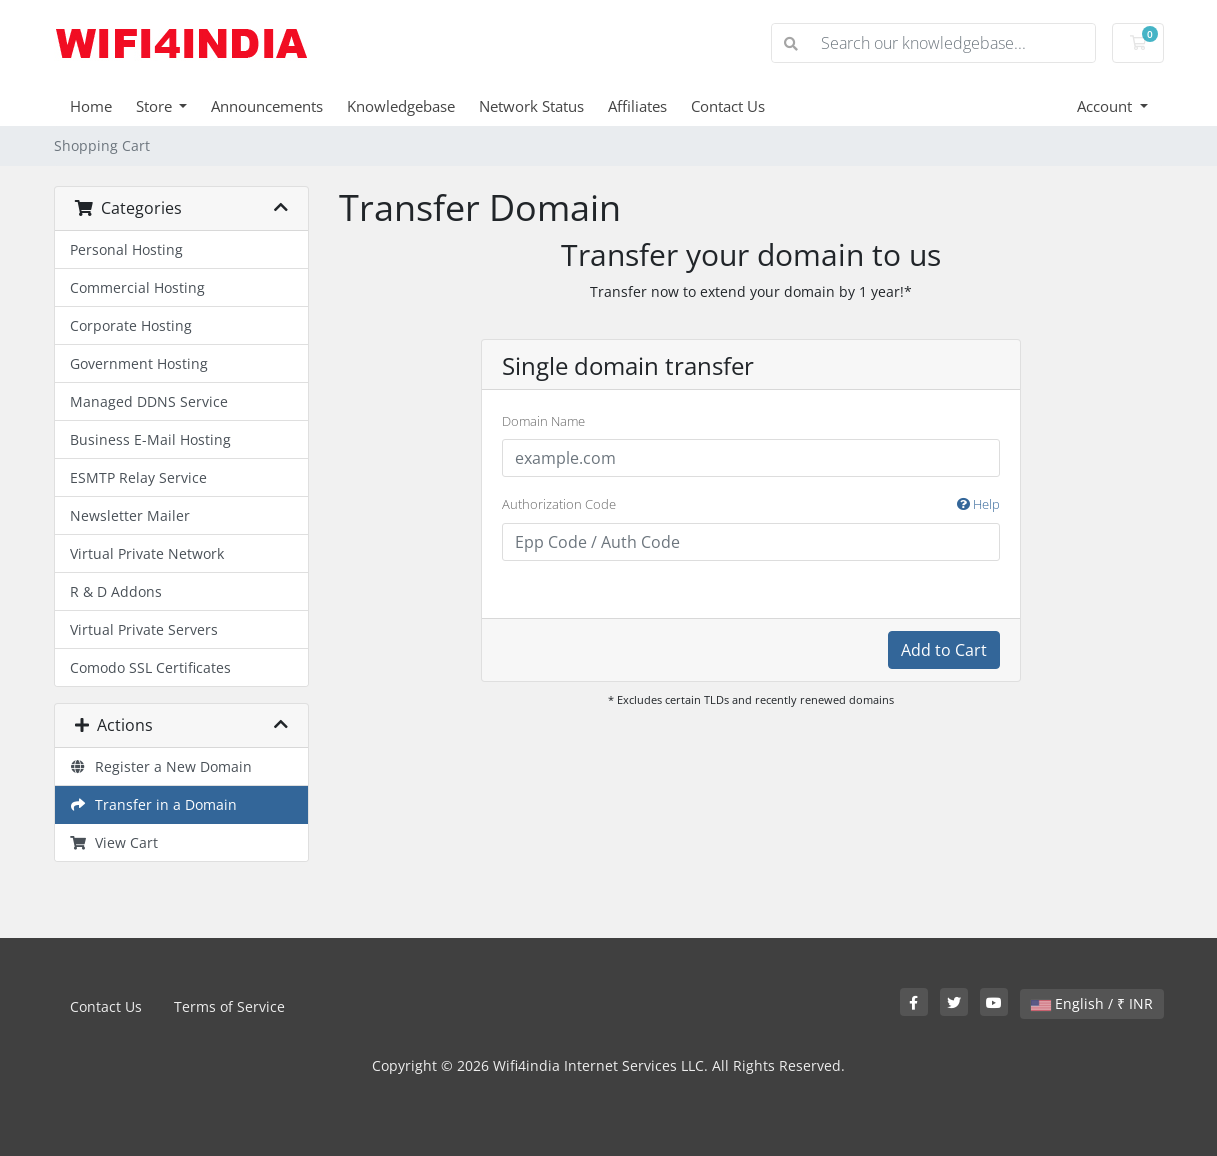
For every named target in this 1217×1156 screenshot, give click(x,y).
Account (1106, 106)
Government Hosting (139, 363)
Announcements (267, 106)
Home (91, 106)
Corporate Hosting (131, 325)
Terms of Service (229, 1006)
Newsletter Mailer (130, 515)
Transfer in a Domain (154, 804)
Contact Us (728, 106)
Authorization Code (751, 505)
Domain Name (543, 421)
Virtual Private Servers (144, 629)
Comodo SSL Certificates (150, 667)
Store (156, 106)
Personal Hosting (126, 249)
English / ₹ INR (1092, 1003)
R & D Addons (116, 591)
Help (978, 504)
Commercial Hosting (137, 287)
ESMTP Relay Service (138, 477)
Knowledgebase (401, 106)
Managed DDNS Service (149, 401)
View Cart (114, 842)
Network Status (531, 106)
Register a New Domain (161, 766)
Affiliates (637, 106)
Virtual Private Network (147, 553)
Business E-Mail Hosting (150, 439)
